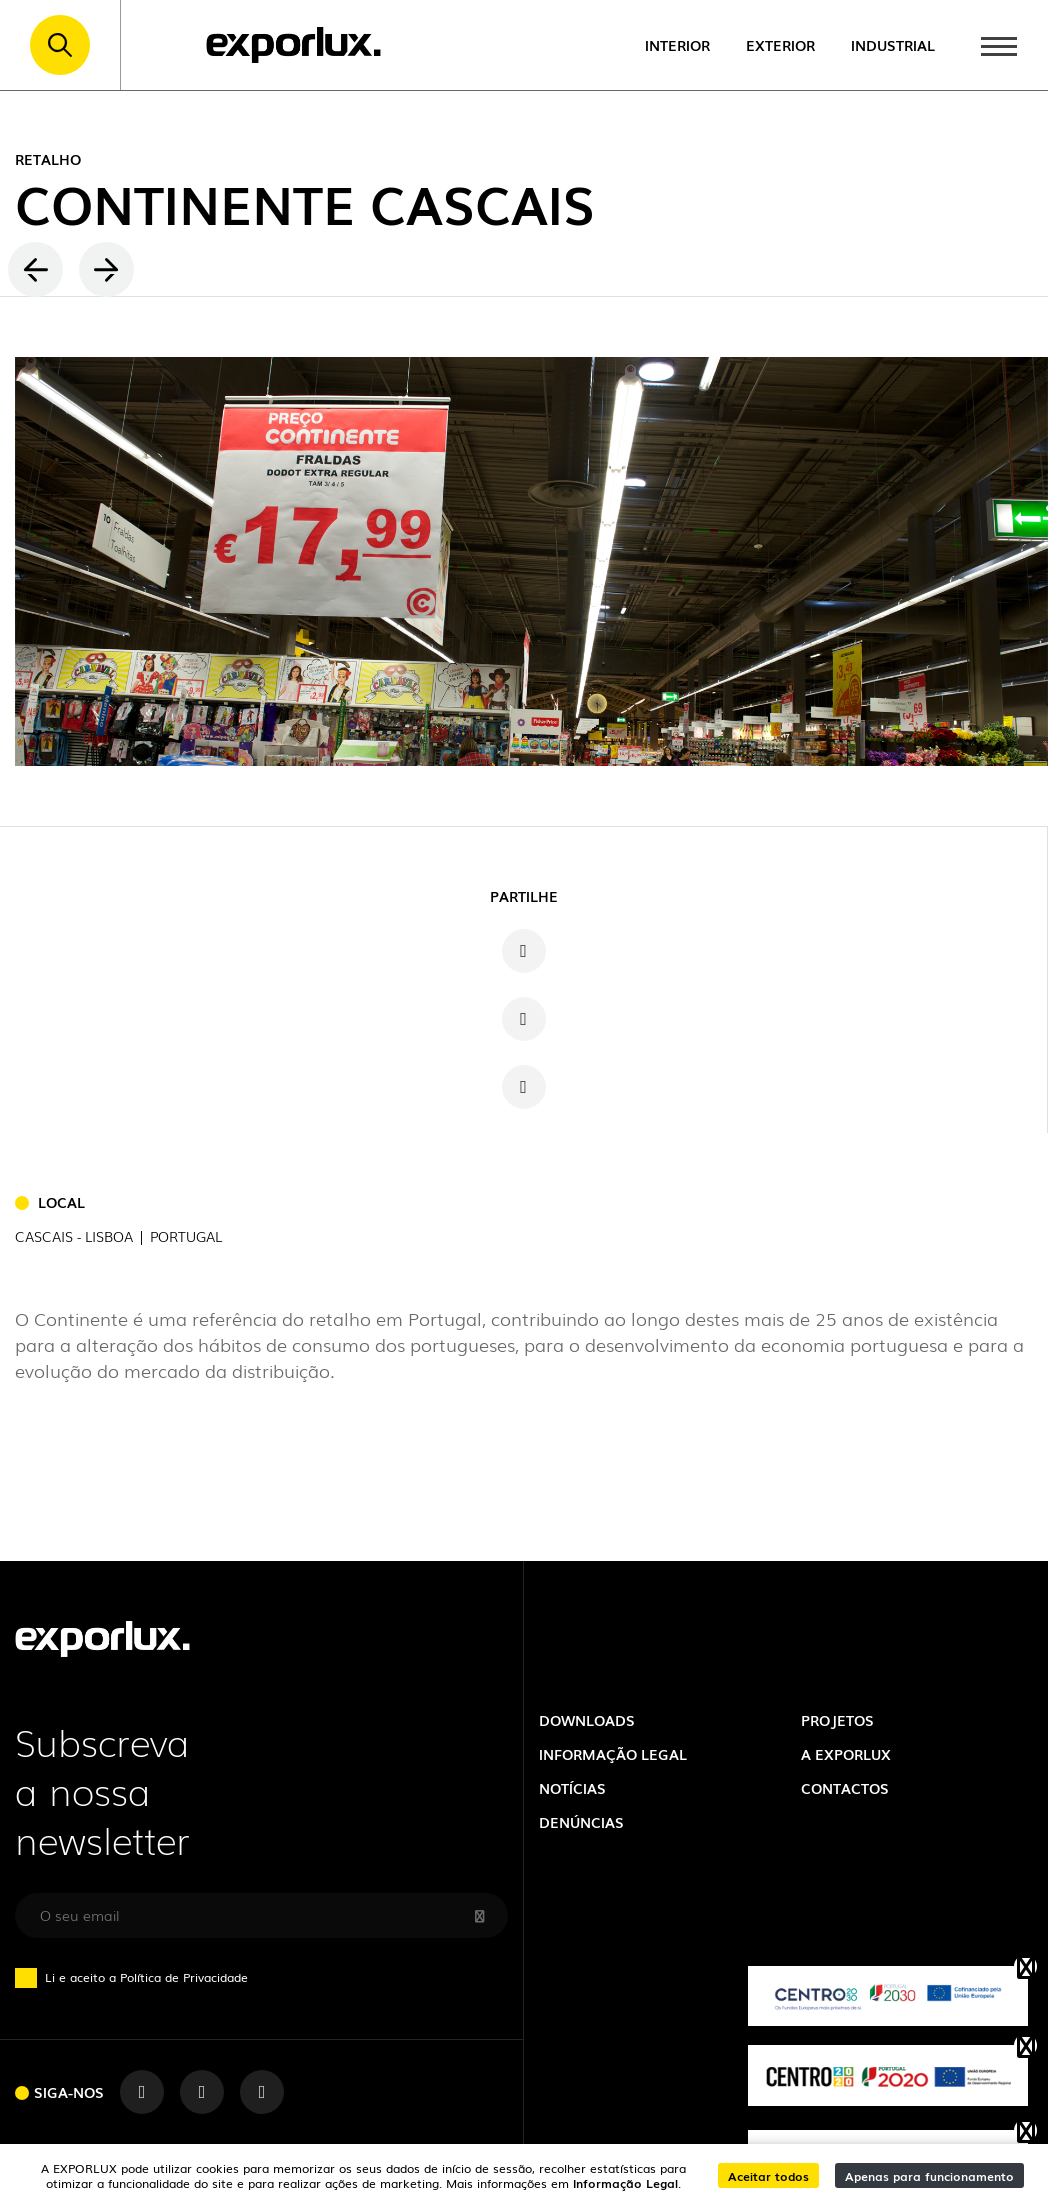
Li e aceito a (140, 1977)
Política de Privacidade (184, 1976)
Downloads (587, 1719)
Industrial (893, 44)
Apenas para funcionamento (929, 2175)
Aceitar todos (768, 2175)
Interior (677, 44)
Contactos (845, 1787)
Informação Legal (625, 2182)
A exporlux (846, 1753)
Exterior (780, 44)
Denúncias (581, 1821)
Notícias (572, 1787)
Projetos (837, 1719)
